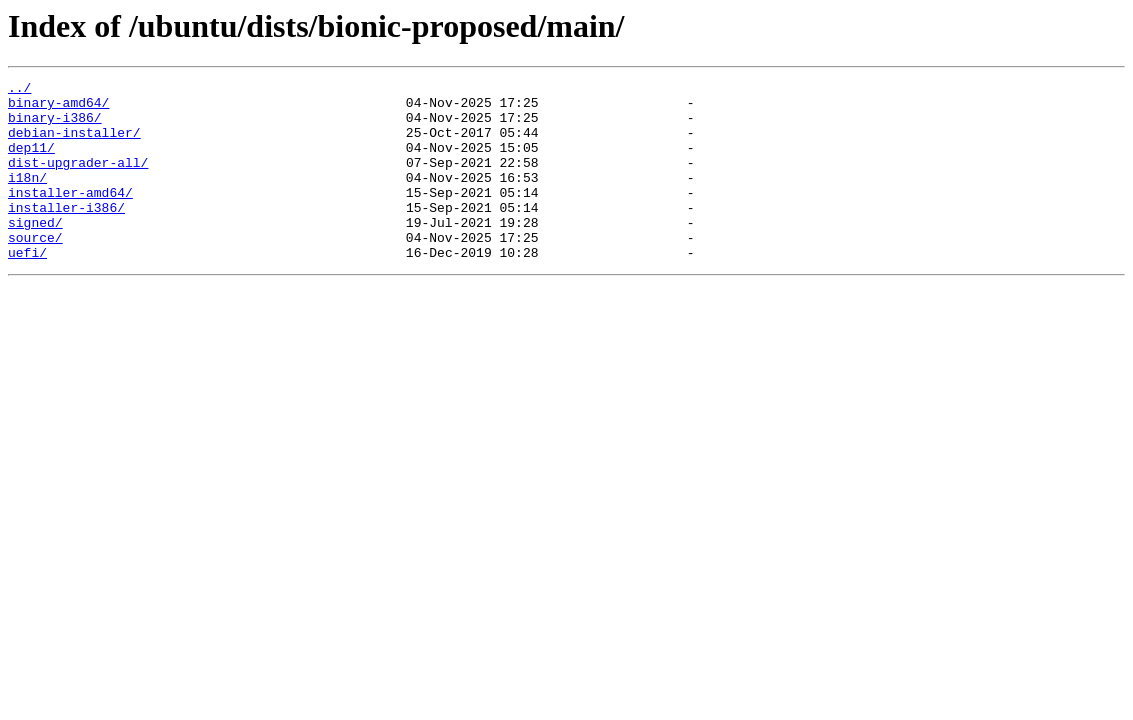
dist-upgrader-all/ (78, 180)
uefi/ (27, 288)
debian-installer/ (74, 144)
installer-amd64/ (70, 216)
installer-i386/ (66, 234)
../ (19, 90)
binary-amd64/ (58, 108)
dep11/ (31, 162)
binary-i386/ (55, 126)
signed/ (35, 252)
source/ (35, 270)
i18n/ (27, 198)
